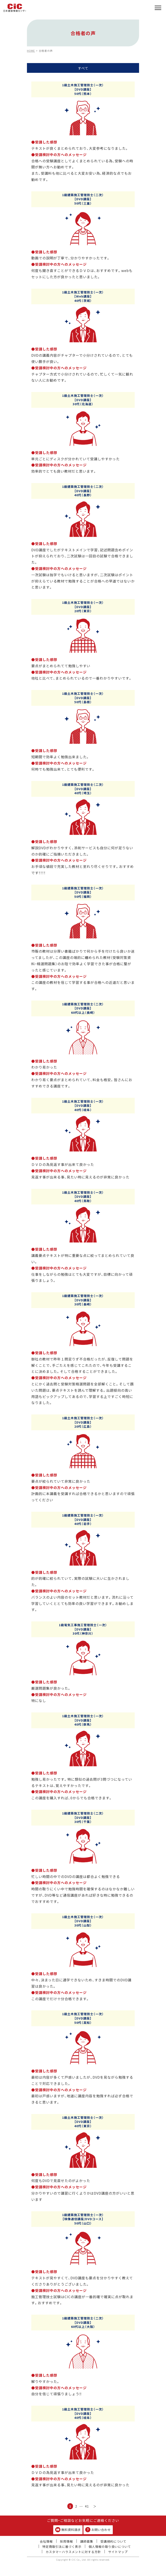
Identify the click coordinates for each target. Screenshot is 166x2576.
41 (87, 2506)
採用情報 (66, 2541)
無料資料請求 (68, 2529)
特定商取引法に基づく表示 (61, 2546)
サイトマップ (118, 2552)
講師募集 (86, 2541)
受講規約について (113, 2541)
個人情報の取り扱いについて (110, 2546)
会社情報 (46, 2541)
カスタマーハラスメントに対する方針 (73, 2552)
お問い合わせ (98, 2529)
